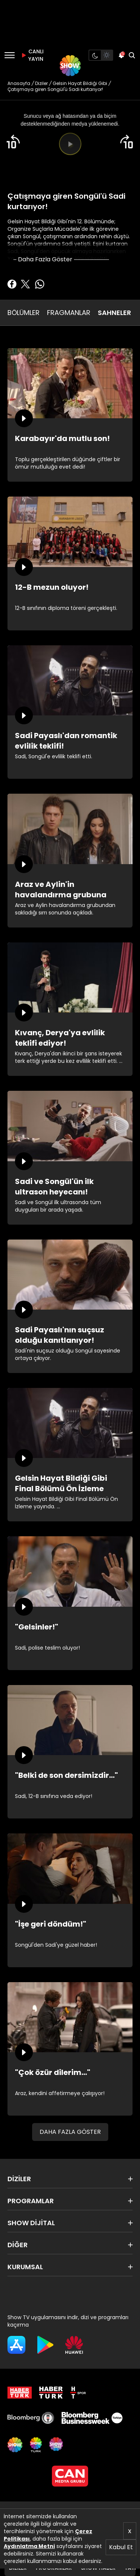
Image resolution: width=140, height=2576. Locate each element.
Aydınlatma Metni (29, 2546)
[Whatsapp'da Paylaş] (39, 284)
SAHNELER (114, 312)
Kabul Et (121, 2547)
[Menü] (9, 55)
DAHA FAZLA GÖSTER (70, 2132)
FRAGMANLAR (68, 312)
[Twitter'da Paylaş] (25, 284)
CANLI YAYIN (31, 55)
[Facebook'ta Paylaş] (11, 284)
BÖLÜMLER (23, 312)
